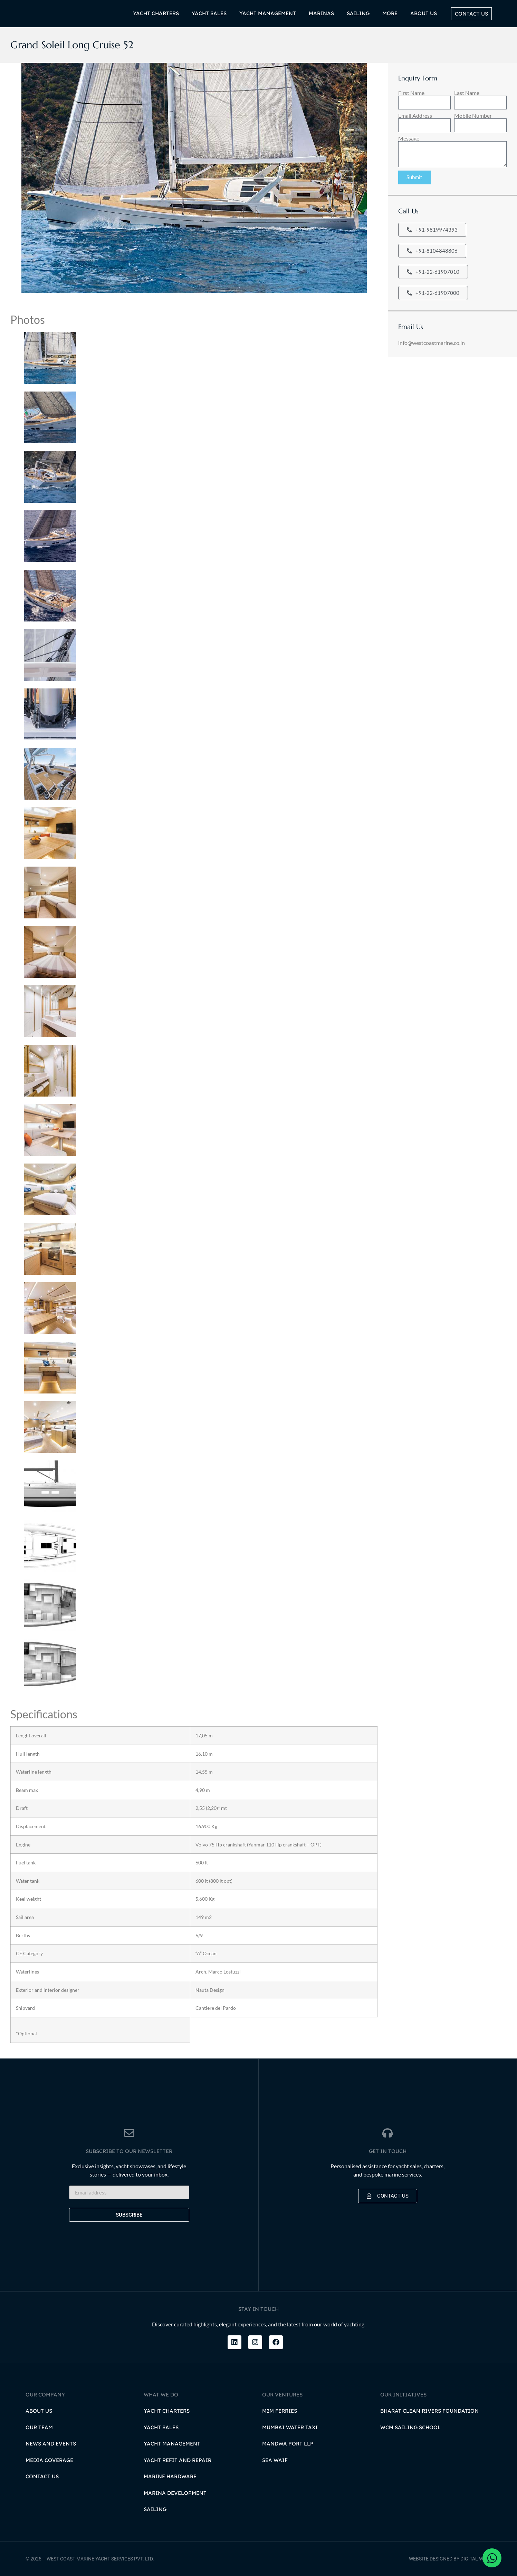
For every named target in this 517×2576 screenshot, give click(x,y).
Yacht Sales (161, 2427)
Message (408, 138)
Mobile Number (473, 115)
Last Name (466, 93)
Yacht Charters (167, 2410)
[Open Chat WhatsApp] (491, 2557)
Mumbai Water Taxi (290, 2427)
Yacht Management (172, 2443)
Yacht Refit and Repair (177, 2460)
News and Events (51, 2443)
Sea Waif (275, 2460)
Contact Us (42, 2476)
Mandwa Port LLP (288, 2443)
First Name (411, 93)
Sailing (155, 2509)
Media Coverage (49, 2460)
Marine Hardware (170, 2476)
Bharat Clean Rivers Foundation (429, 2410)
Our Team (39, 2427)
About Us (39, 2410)
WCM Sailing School (410, 2427)
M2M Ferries (279, 2410)
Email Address (415, 115)
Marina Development (175, 2492)
